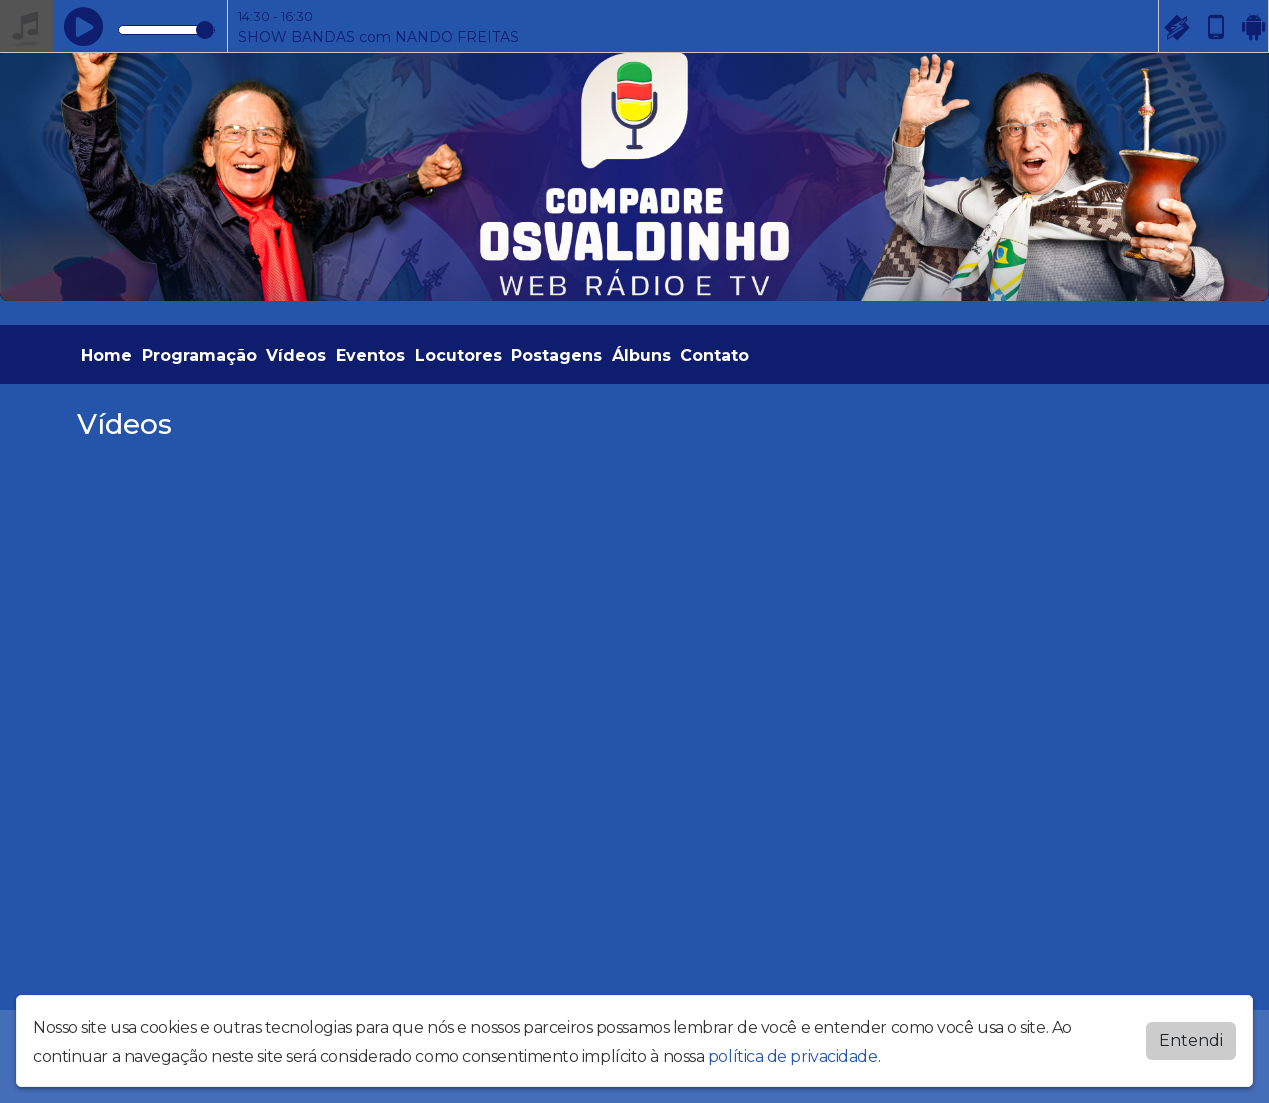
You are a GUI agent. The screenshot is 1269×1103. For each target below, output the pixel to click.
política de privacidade (793, 1051)
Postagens (556, 355)
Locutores (458, 355)
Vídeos (296, 355)
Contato (714, 355)
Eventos (370, 355)
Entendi (1191, 1035)
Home (106, 355)
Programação (199, 355)
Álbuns (641, 355)
